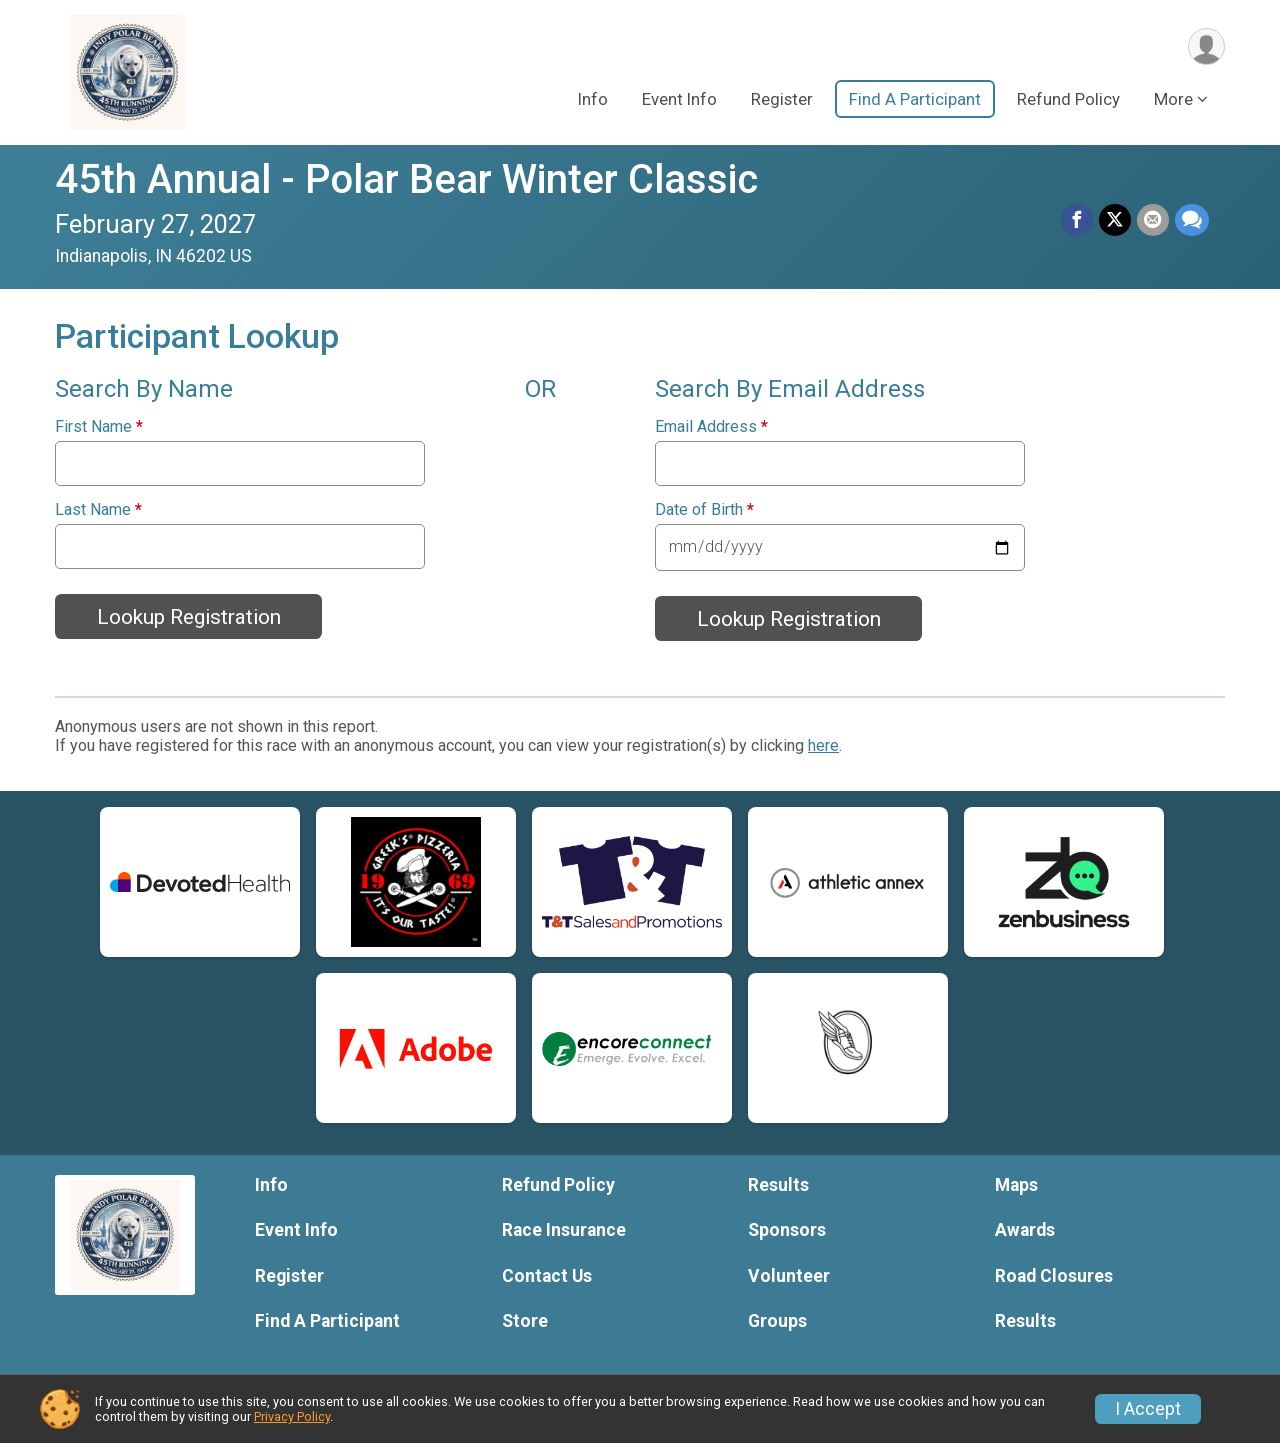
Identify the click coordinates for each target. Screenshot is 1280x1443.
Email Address (711, 427)
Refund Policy (1068, 99)
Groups (777, 1321)
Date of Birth (704, 510)
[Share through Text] (1192, 220)
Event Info (679, 99)
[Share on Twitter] (1115, 220)
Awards (1025, 1230)
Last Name (98, 510)
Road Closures (1054, 1276)
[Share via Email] (1153, 220)
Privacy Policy (292, 1416)
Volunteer (789, 1276)
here (823, 745)
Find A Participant (915, 99)
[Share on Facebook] (1077, 220)
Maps (1016, 1185)
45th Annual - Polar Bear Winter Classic (406, 179)
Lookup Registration (189, 617)
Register (782, 99)
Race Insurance (564, 1230)
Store (525, 1321)
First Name (99, 427)
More (1173, 99)
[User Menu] (1206, 46)
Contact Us (547, 1276)
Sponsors (787, 1230)
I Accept (1148, 1409)
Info (593, 99)
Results (778, 1185)
